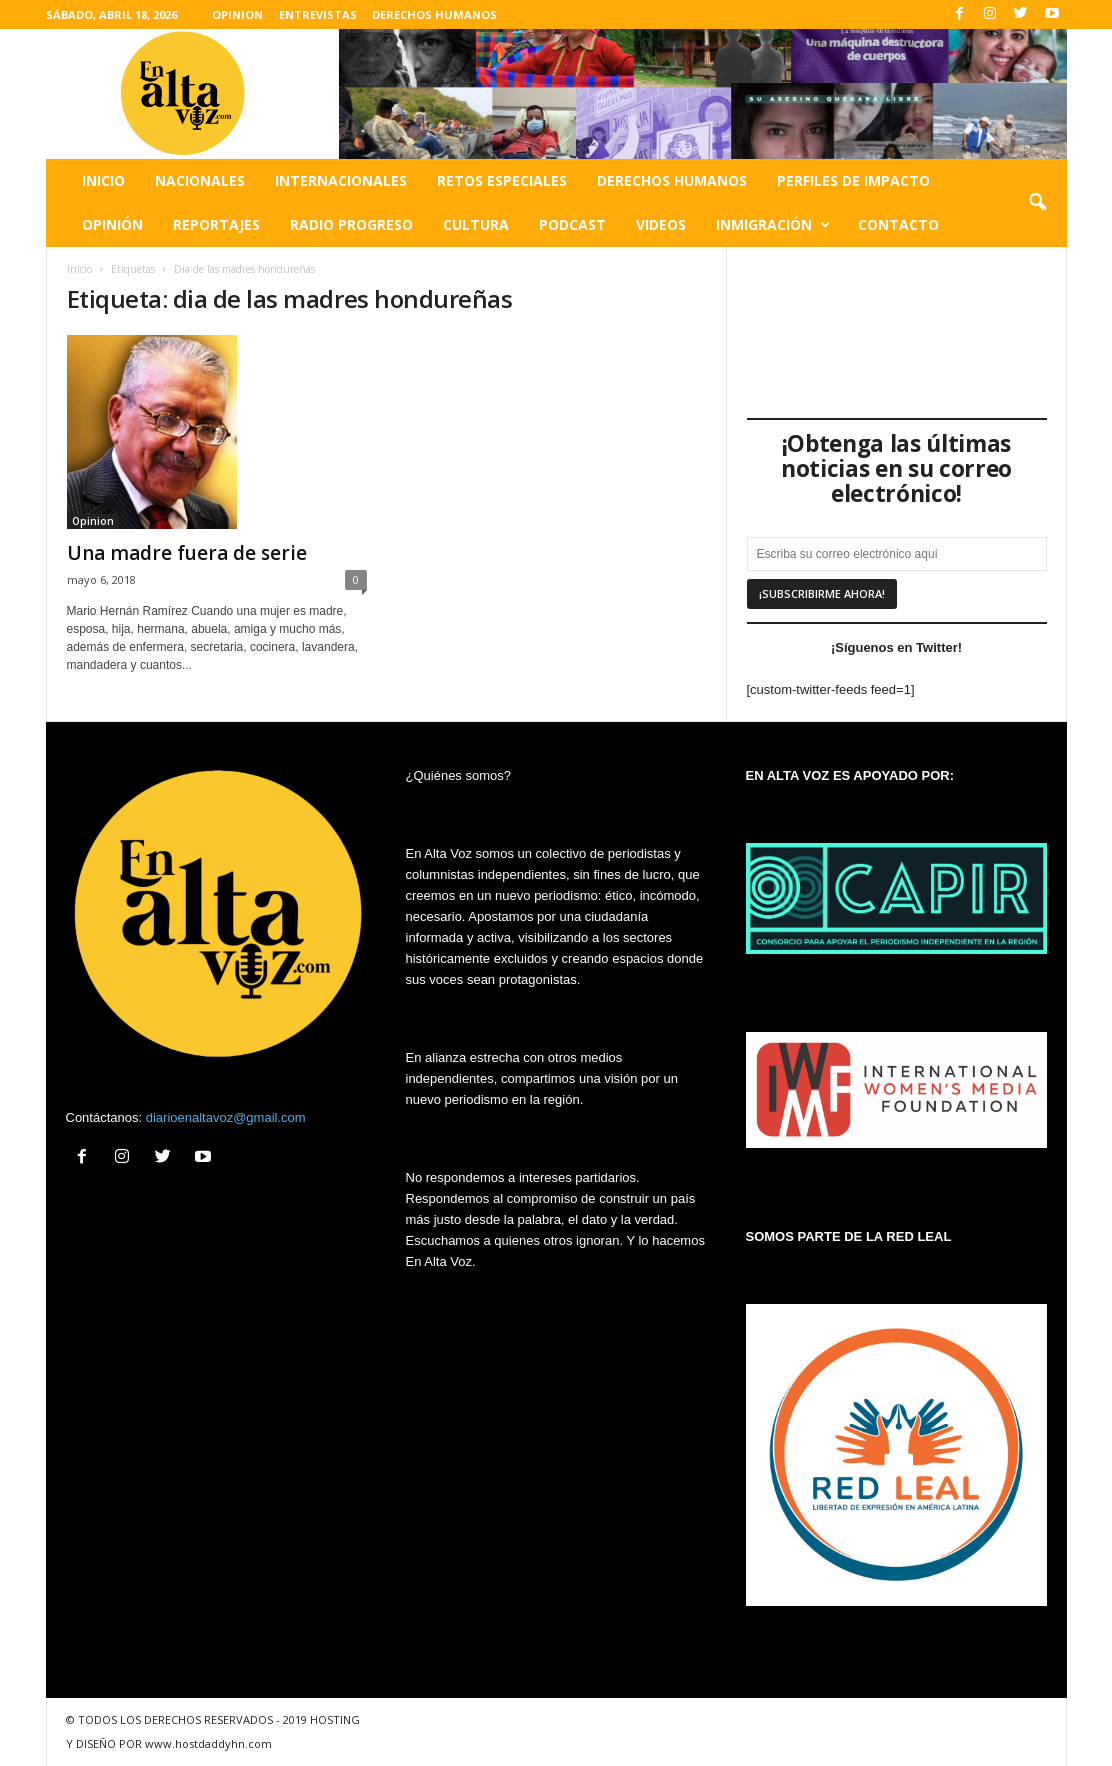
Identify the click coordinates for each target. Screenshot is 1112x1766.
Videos (661, 224)
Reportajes (216, 224)
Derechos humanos (672, 180)
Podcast (572, 224)
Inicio (103, 180)
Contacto (898, 224)
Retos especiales (502, 180)
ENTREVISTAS (318, 14)
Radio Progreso (351, 224)
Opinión (112, 224)
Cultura (476, 224)
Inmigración (773, 225)
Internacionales (341, 180)
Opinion (93, 521)
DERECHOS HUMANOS (434, 14)
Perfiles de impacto (853, 180)
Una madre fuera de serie (187, 553)
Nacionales (200, 180)
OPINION (237, 14)
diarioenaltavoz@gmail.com (226, 1117)
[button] (1037, 203)
